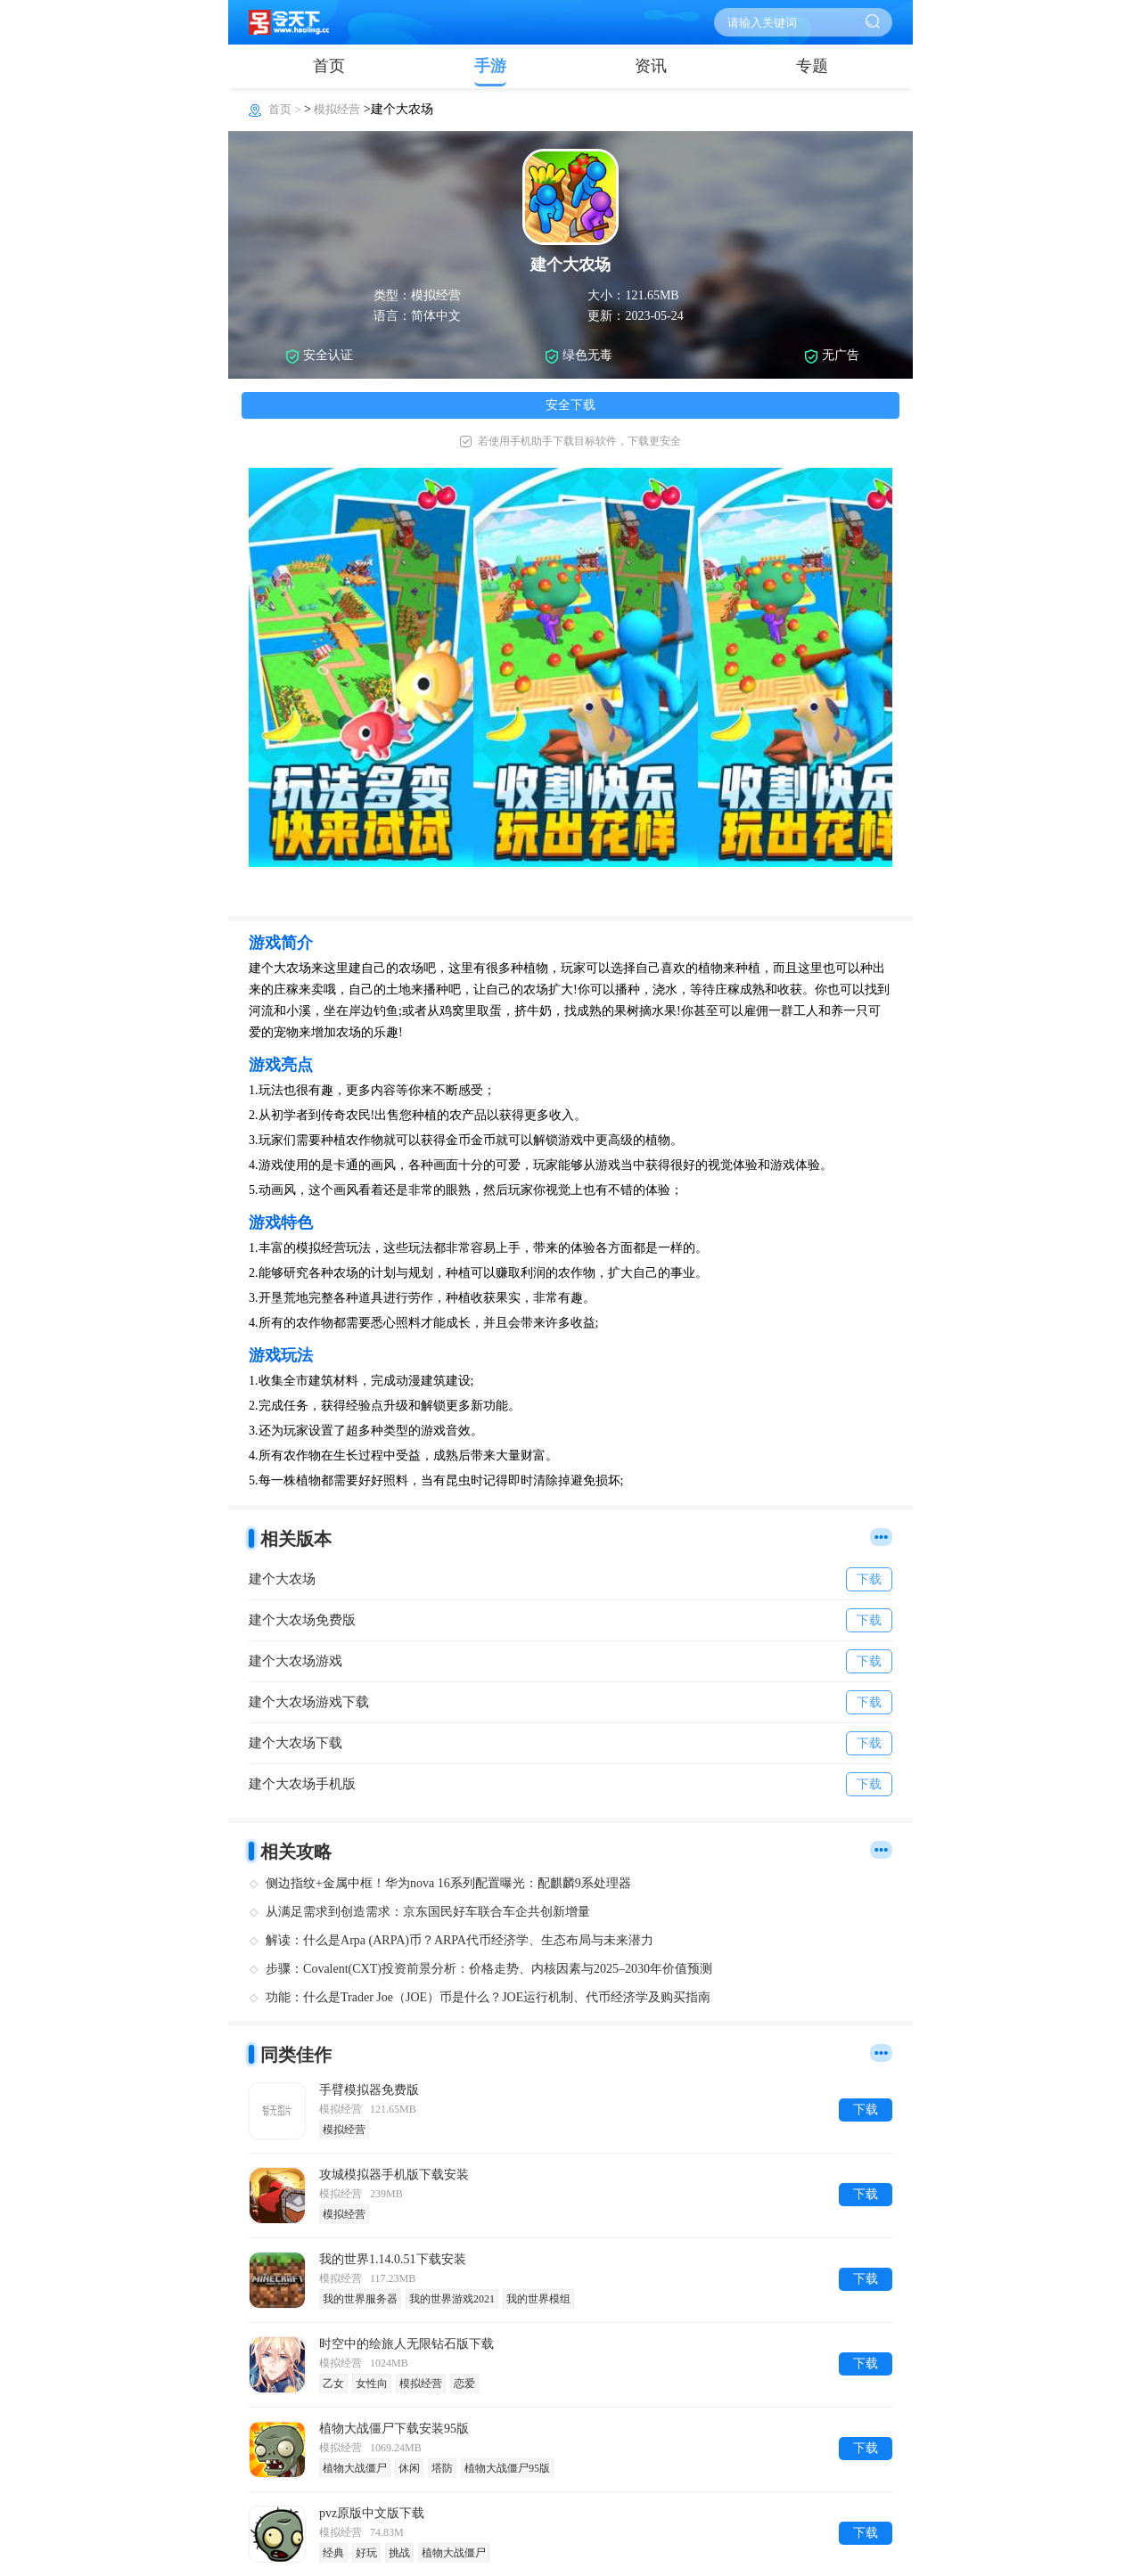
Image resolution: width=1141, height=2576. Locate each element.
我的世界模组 (538, 2299)
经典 (333, 2553)
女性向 (372, 2383)
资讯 (651, 66)
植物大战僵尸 (355, 2468)
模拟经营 (337, 109)
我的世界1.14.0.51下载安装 (392, 2259)
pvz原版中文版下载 (371, 2513)
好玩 (366, 2553)
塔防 (442, 2468)
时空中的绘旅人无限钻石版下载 (406, 2344)
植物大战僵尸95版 (507, 2468)
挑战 (399, 2553)
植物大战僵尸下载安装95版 (394, 2428)
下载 (865, 2109)
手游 (490, 66)
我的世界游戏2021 (452, 2299)
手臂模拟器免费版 (369, 2090)
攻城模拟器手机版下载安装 (394, 2174)
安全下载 (570, 405)
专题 (812, 66)
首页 (329, 66)
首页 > (286, 109)
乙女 (333, 2383)
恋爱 (464, 2383)
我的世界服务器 (360, 2299)
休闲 (409, 2468)
